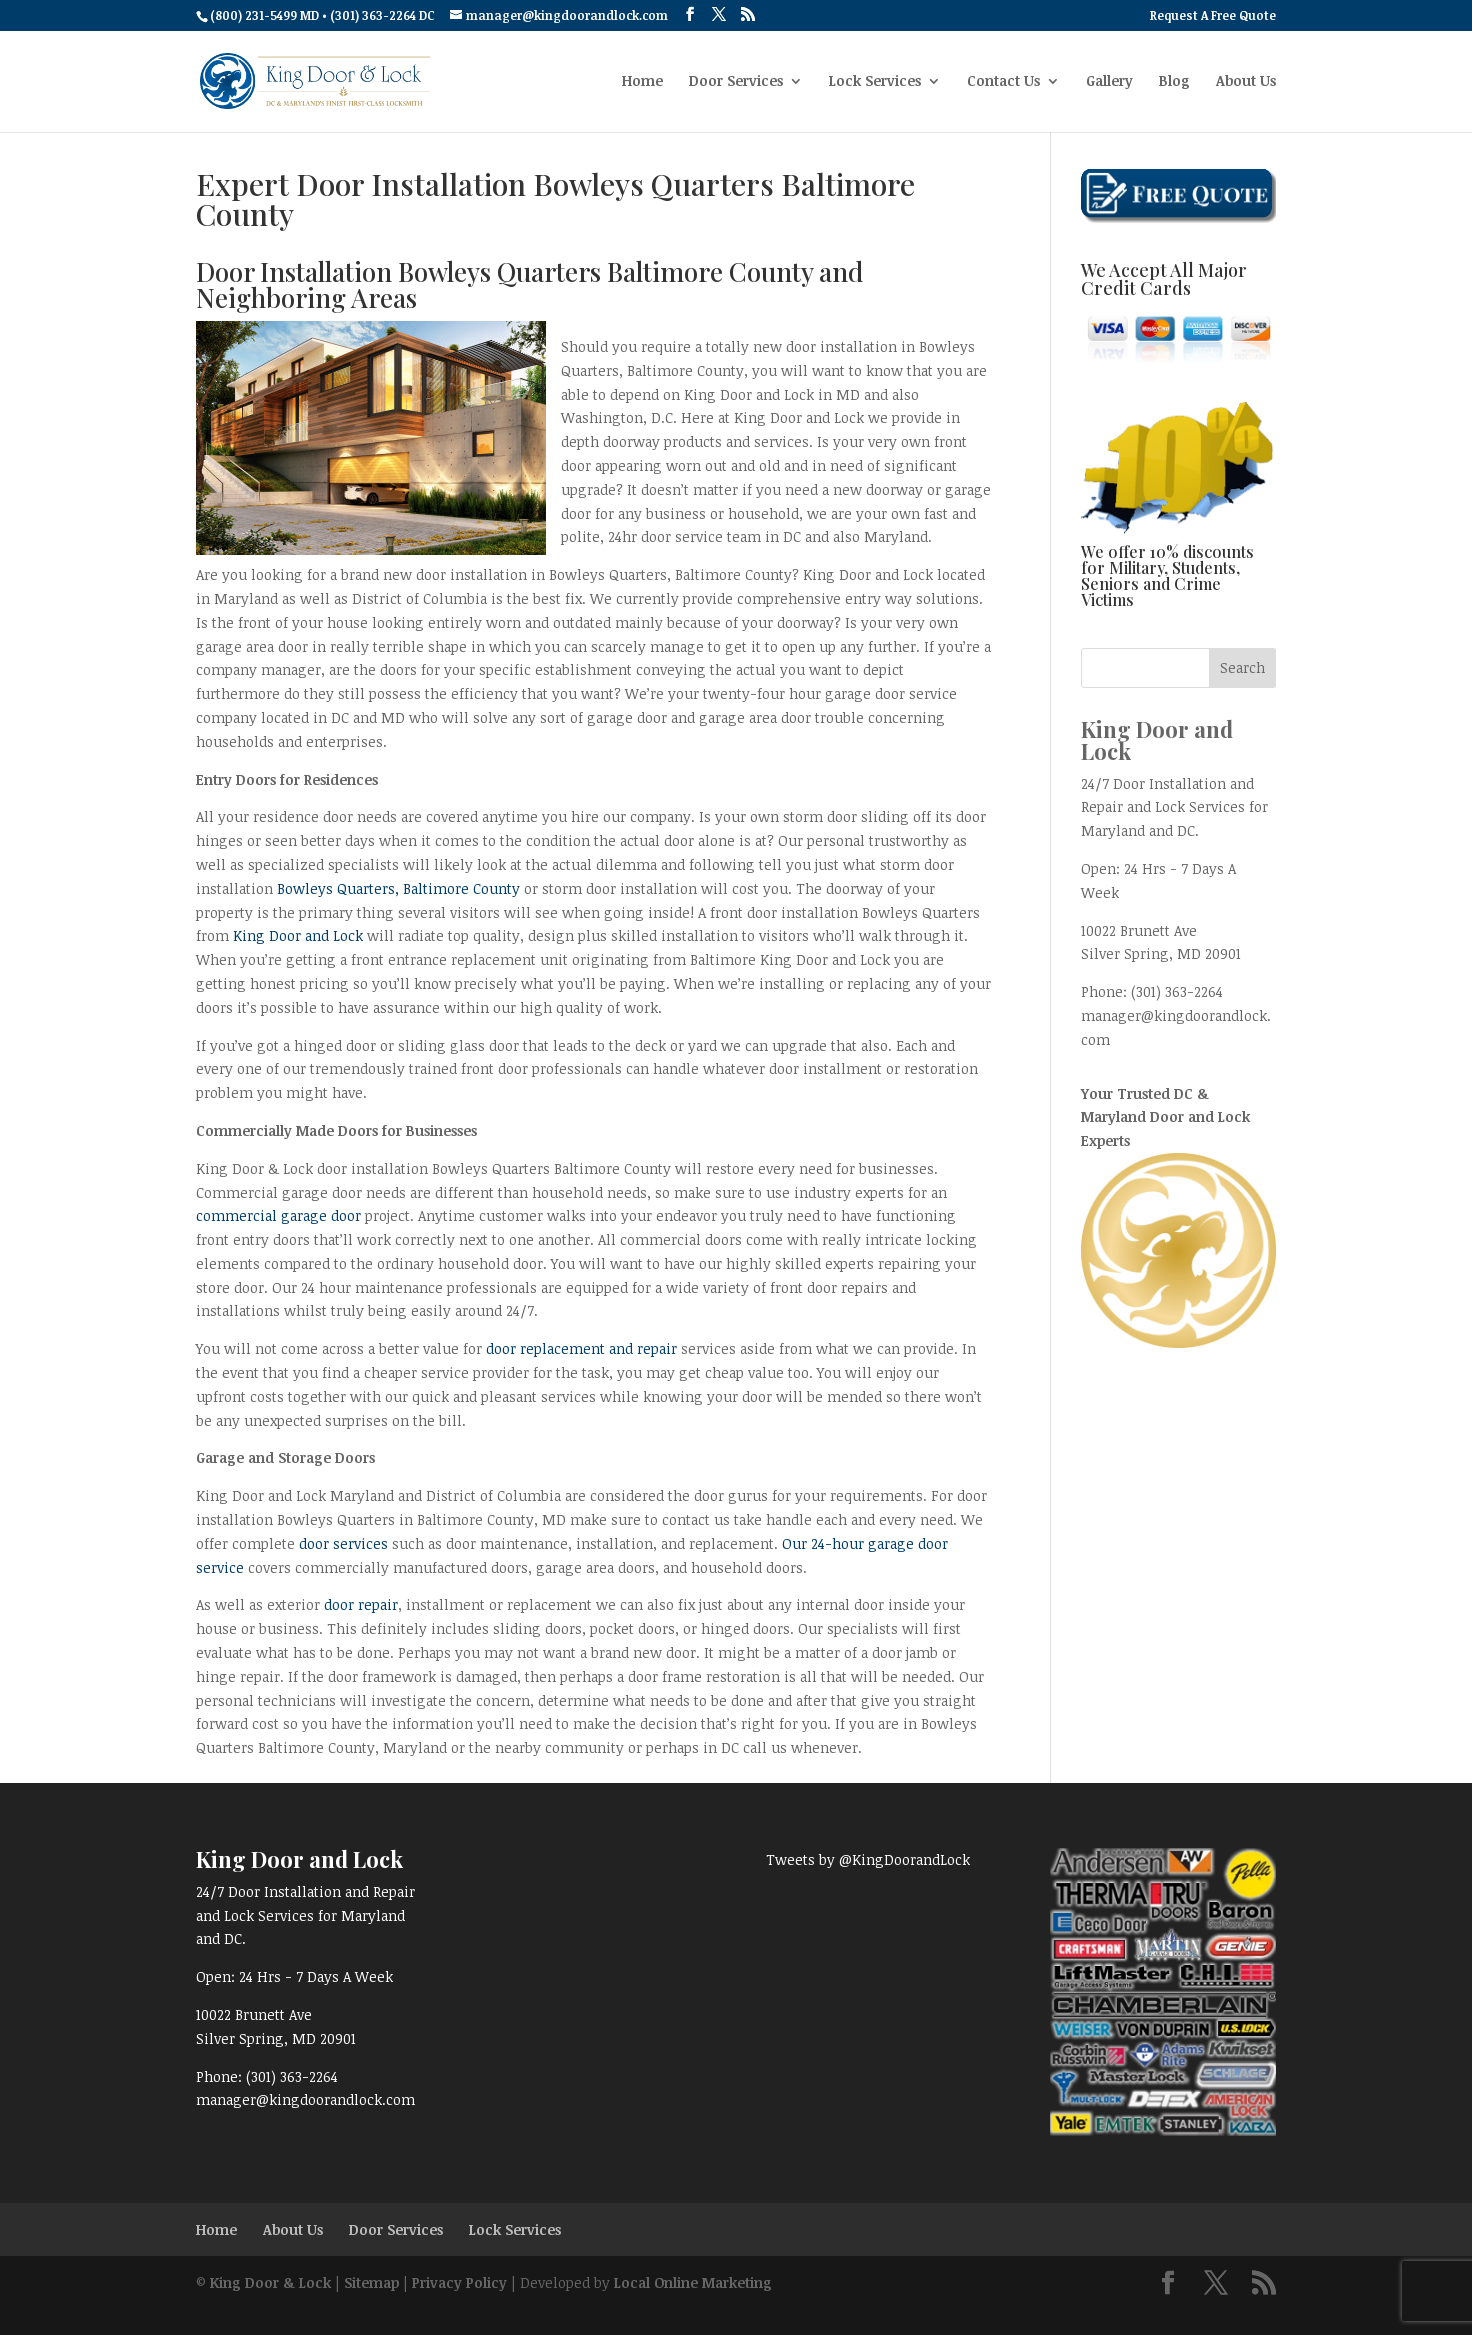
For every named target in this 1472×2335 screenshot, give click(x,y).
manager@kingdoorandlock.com (305, 2099)
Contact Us (1003, 82)
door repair (361, 1604)
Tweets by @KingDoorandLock (868, 1859)
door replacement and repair (581, 1348)
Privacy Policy (459, 2282)
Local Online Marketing (693, 2282)
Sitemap (371, 2282)
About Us (1246, 82)
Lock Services (875, 82)
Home (642, 82)
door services (343, 1543)
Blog (1174, 82)
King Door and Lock (298, 935)
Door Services (736, 82)
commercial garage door (278, 1215)
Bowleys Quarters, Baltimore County (398, 888)
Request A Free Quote (1213, 16)
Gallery (1109, 82)
